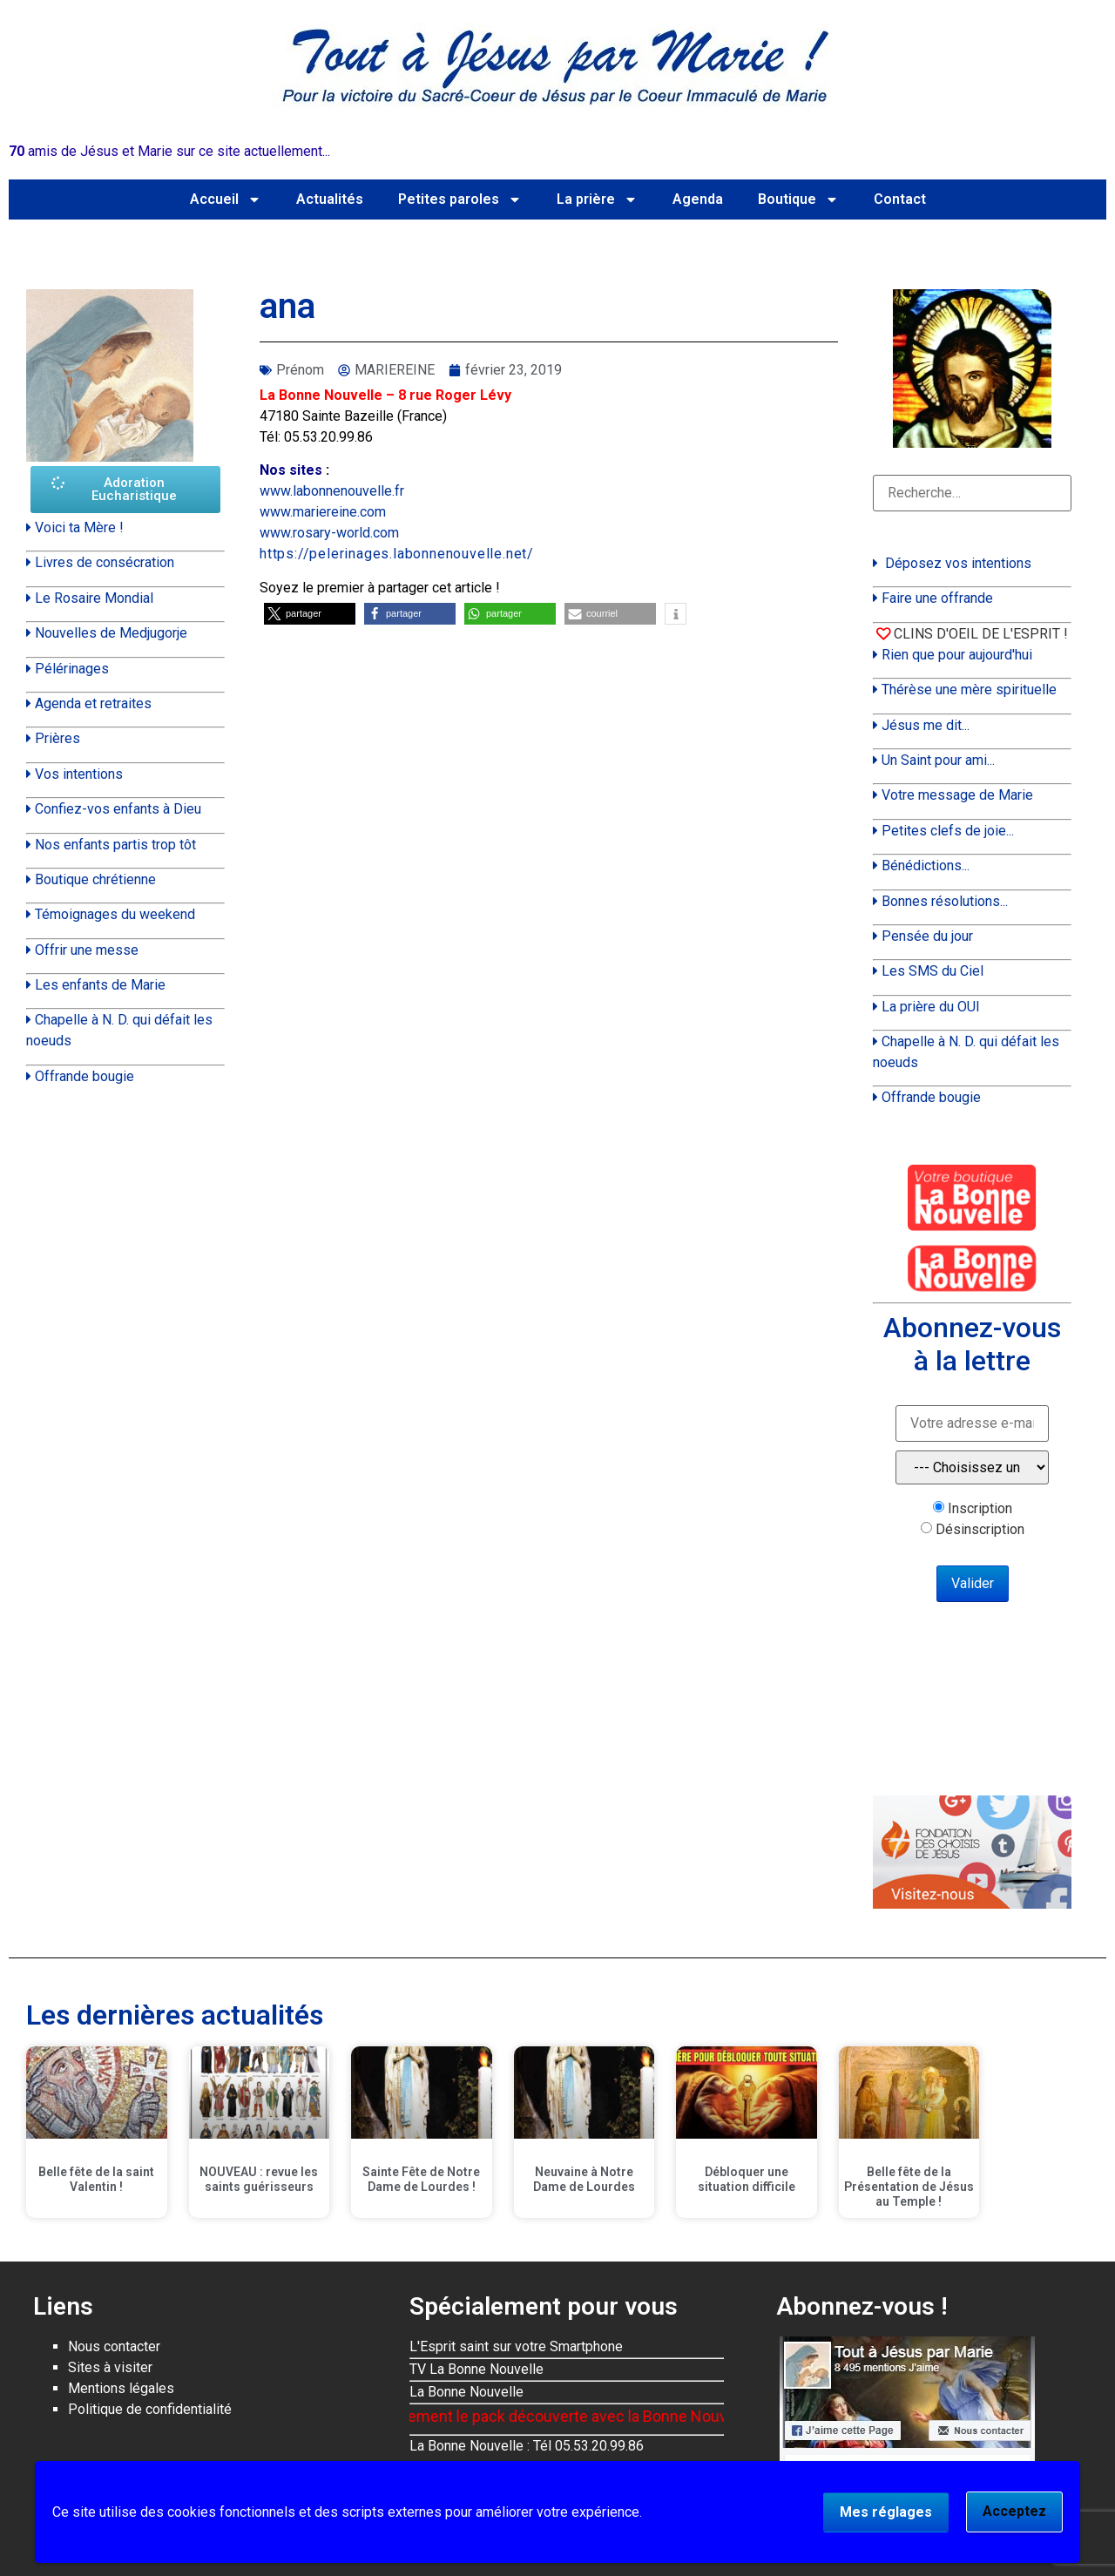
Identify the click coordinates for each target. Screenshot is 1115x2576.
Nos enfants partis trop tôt (115, 844)
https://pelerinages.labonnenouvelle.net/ (397, 553)
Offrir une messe (87, 950)
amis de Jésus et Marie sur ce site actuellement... (169, 151)
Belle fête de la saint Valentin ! (96, 2179)
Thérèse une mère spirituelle (969, 689)
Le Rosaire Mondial (94, 598)
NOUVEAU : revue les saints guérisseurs (258, 2179)
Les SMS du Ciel (932, 971)
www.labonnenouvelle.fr (332, 491)
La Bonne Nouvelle (466, 2391)
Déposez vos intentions (958, 563)
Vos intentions (79, 774)
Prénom (300, 370)
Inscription (980, 1509)
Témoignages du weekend (115, 914)
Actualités (329, 199)
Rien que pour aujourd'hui (957, 654)
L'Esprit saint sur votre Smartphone (516, 2346)
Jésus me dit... (926, 725)
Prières (57, 738)
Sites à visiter (110, 2367)
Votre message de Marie (957, 795)
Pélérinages (72, 668)
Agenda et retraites (93, 703)
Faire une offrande (937, 598)
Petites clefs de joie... (948, 830)
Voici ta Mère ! (79, 527)
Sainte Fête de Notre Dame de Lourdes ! (421, 2179)
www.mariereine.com (323, 512)
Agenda (697, 199)
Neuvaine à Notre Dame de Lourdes (584, 2179)
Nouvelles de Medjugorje (111, 633)
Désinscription (980, 1530)
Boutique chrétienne (95, 879)
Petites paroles (460, 199)
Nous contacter (114, 2346)
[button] (309, 614)
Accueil (225, 199)
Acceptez (1014, 2511)
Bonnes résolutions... (945, 901)
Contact (900, 199)
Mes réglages (886, 2512)
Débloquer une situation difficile (746, 2179)
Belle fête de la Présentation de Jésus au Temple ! (909, 2186)
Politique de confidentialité (150, 2409)
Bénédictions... (926, 865)
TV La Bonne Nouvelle (476, 2369)
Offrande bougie (84, 1076)
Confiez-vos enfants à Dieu (118, 809)
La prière (597, 199)
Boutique (798, 199)
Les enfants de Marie (100, 985)
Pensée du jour (927, 936)
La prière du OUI (931, 1006)
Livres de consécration (104, 562)
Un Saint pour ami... (938, 760)
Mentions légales (121, 2388)
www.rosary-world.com (329, 532)
